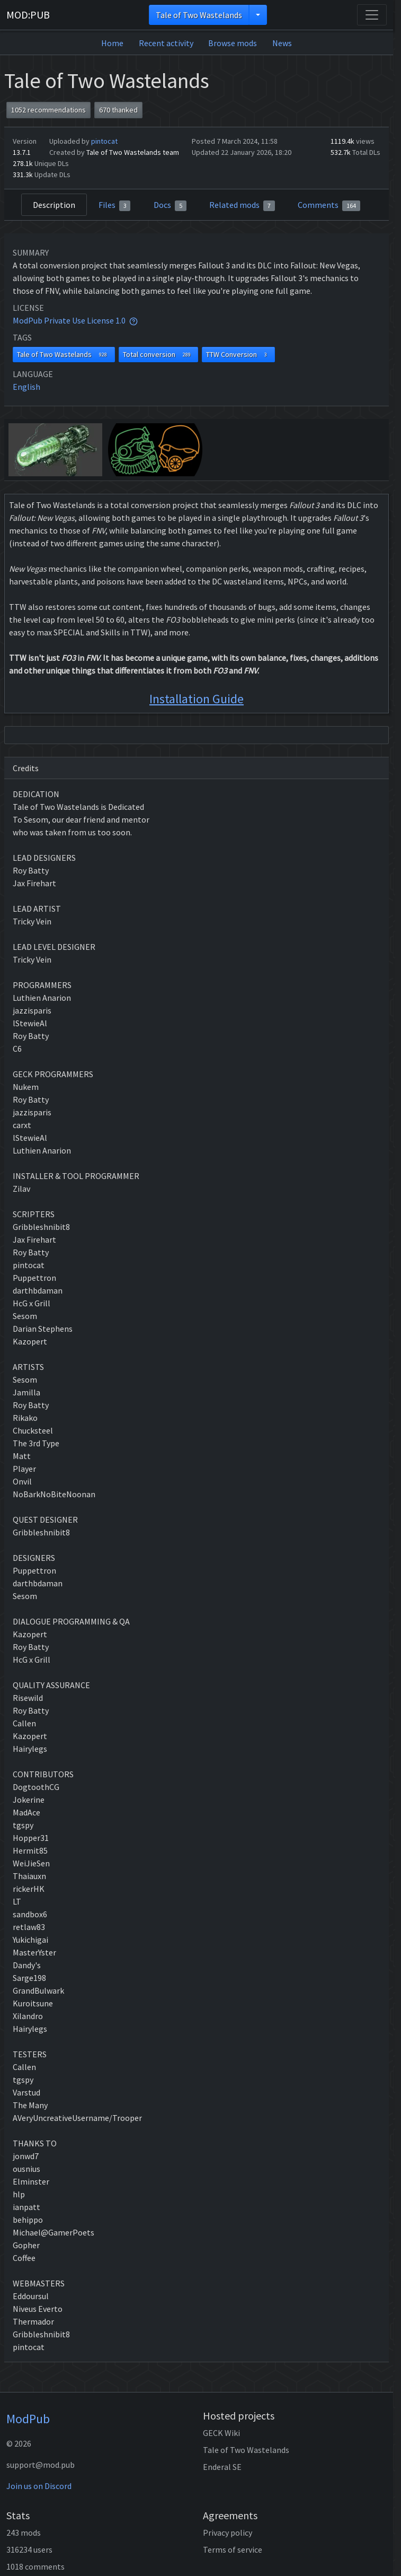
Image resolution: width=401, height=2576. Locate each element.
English (26, 386)
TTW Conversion (238, 355)
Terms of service (232, 2549)
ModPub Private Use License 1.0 (69, 320)
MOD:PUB (28, 14)
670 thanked (118, 110)
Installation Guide (196, 699)
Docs (170, 205)
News (282, 43)
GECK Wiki (221, 2432)
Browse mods (232, 43)
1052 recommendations (48, 110)
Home (112, 43)
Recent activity (166, 43)
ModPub (28, 2419)
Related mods (242, 205)
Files (115, 205)
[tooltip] (133, 320)
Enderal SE (222, 2466)
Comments (329, 205)
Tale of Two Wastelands (199, 15)
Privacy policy (227, 2532)
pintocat (104, 141)
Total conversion (158, 355)
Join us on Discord (39, 2486)
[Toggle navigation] (372, 14)
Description (54, 204)
